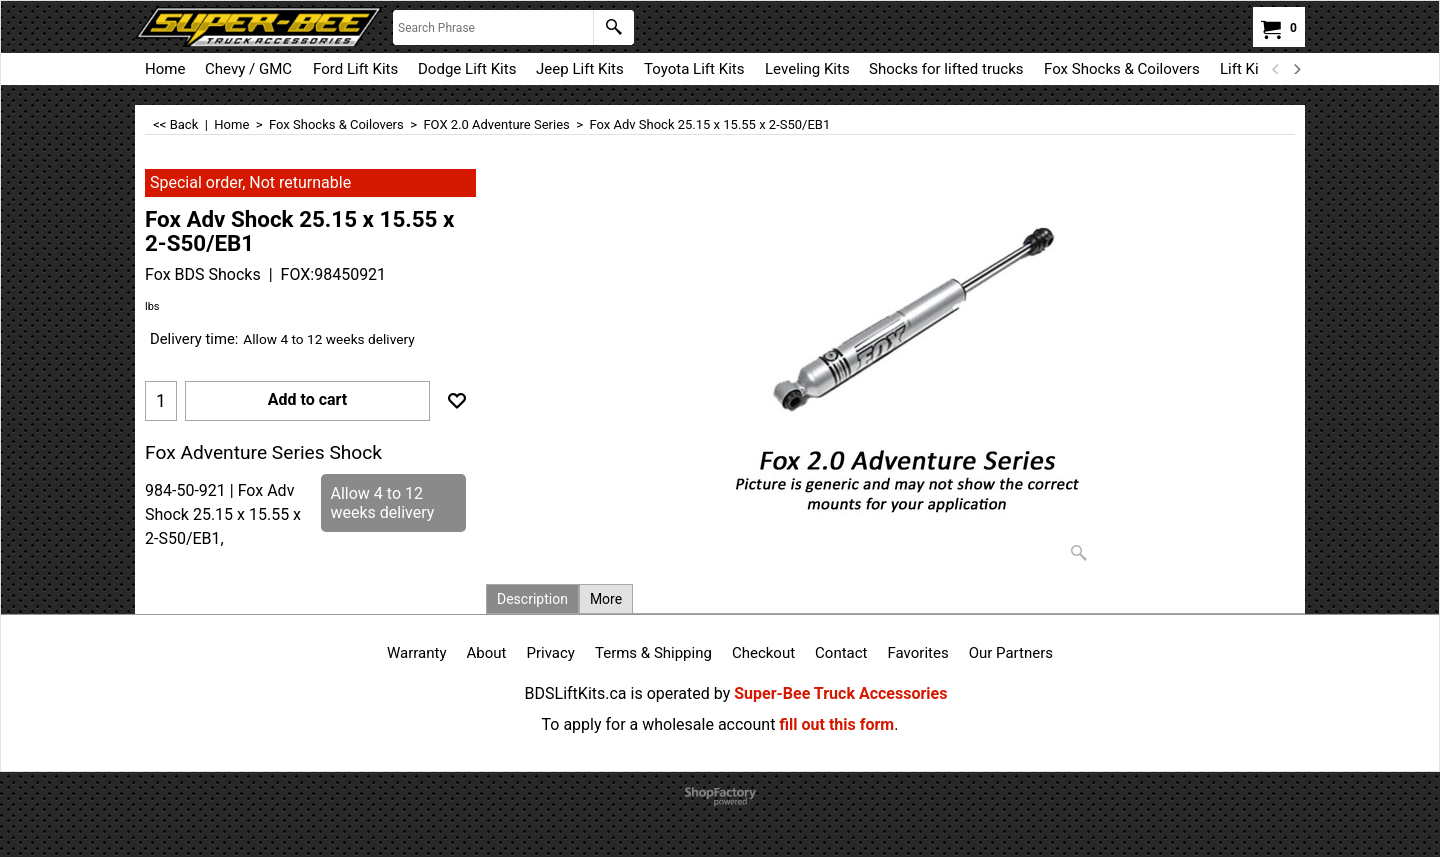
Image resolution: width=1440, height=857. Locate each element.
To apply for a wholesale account (659, 724)
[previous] (1276, 69)
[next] (1296, 69)
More (606, 599)
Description (532, 599)
